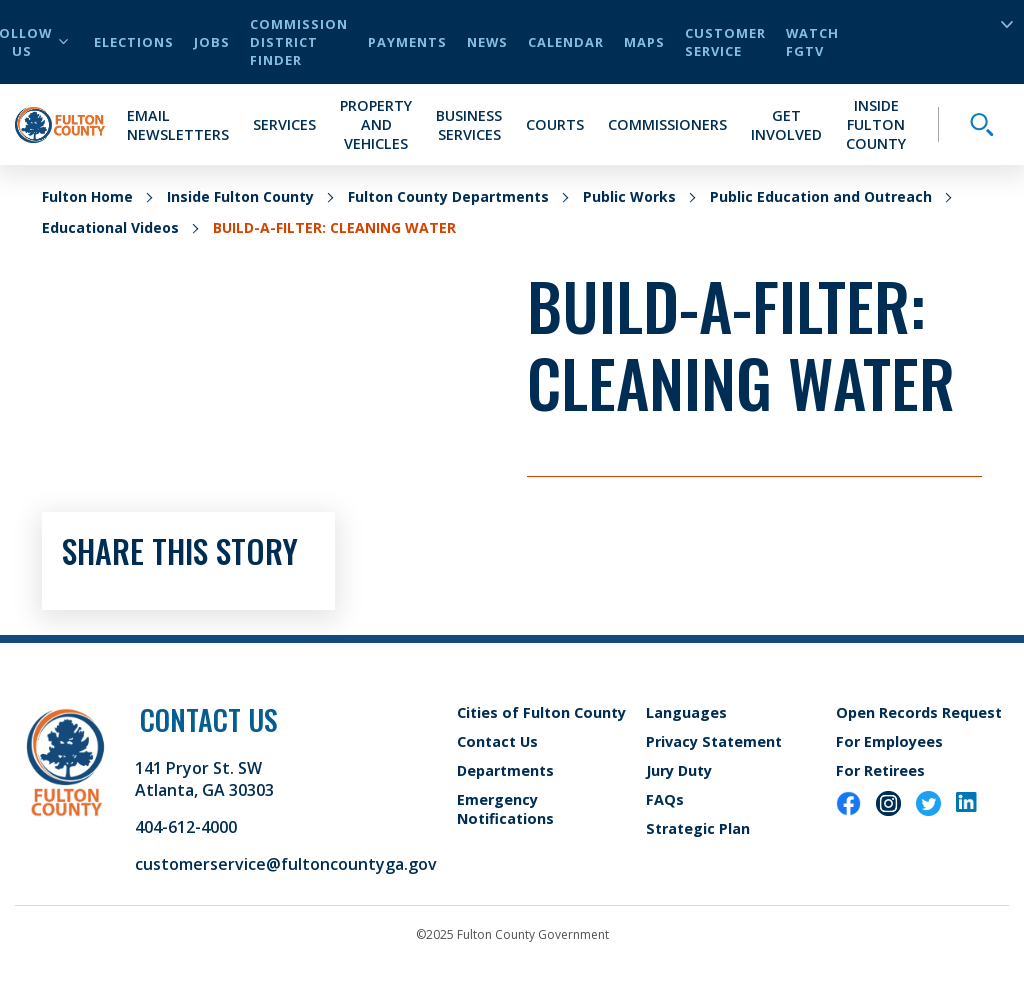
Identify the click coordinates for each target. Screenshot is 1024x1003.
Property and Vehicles (376, 124)
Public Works (629, 196)
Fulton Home (87, 196)
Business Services (469, 125)
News (487, 42)
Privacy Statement (714, 741)
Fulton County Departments (448, 196)
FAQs (665, 799)
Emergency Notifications (505, 809)
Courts (555, 124)
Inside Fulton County (876, 124)
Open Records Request (919, 712)
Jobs (212, 42)
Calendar (566, 42)
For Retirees (880, 770)
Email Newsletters (178, 125)
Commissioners (667, 124)
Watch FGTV (812, 42)
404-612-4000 (186, 827)
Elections (134, 42)
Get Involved (786, 125)
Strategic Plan (698, 828)
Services (284, 124)
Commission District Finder (299, 42)
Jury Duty (679, 770)
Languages (686, 712)
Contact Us (497, 741)
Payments (407, 42)
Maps (644, 42)
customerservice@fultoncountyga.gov (286, 864)
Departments (505, 770)
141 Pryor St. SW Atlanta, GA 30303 (204, 779)
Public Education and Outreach (821, 196)
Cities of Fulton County (541, 712)
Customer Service (725, 42)
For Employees (889, 741)
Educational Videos (110, 227)
